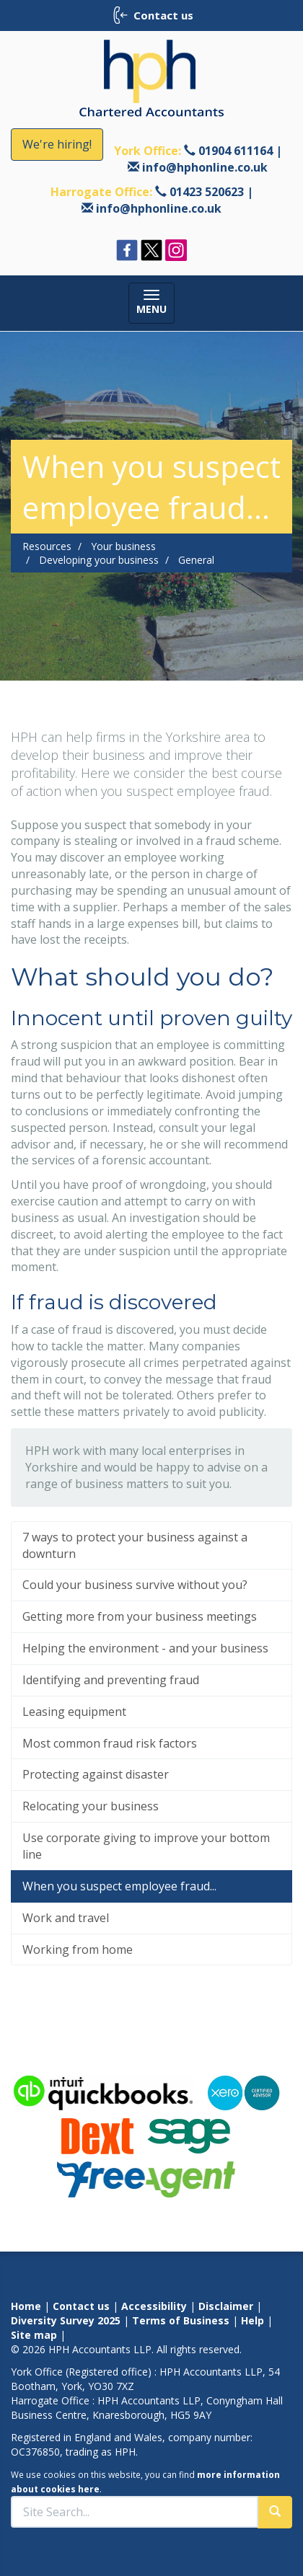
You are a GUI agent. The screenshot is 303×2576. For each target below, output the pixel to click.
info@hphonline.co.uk (205, 167)
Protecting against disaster (95, 1774)
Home (26, 2306)
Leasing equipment (74, 1711)
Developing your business (99, 560)
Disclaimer (225, 2306)
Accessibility (154, 2306)
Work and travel (65, 1918)
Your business (123, 546)
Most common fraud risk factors (109, 1743)
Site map (34, 2335)
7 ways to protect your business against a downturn (134, 1545)
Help (252, 2320)
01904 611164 (235, 151)
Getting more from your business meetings (139, 1616)
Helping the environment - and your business (145, 1648)
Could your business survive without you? (134, 1585)
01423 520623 (207, 192)
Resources (46, 546)
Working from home (77, 1949)
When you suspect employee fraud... (119, 1886)
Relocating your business (90, 1806)
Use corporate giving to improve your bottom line (146, 1846)
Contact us (81, 2306)
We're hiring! (57, 144)
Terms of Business (180, 2320)
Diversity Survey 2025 (65, 2320)
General (196, 560)
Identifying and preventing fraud (110, 1680)
